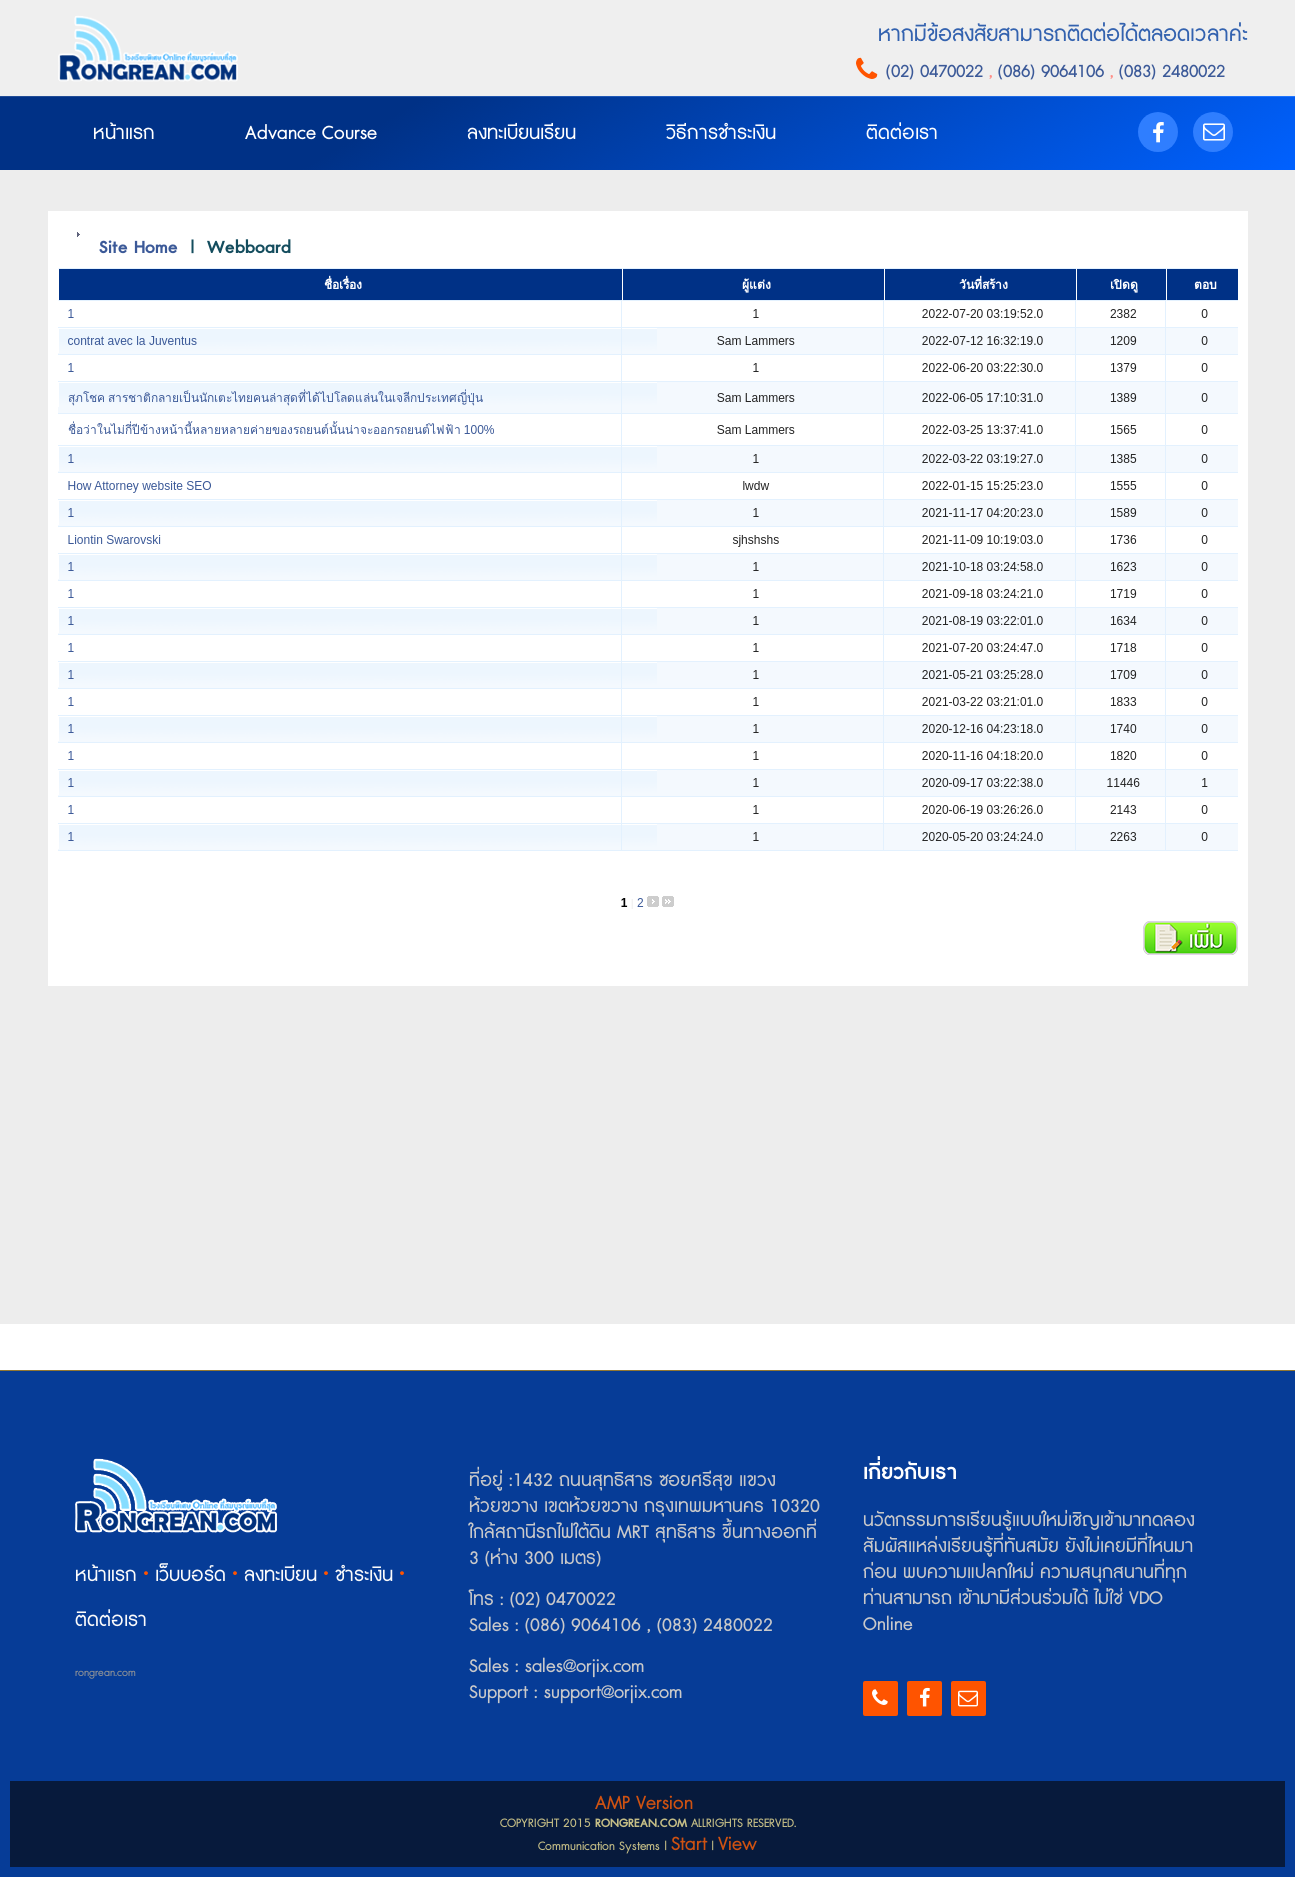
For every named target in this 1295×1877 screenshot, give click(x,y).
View (737, 1844)
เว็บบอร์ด (190, 1575)
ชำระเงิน (364, 1575)
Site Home (138, 247)
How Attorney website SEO (140, 486)
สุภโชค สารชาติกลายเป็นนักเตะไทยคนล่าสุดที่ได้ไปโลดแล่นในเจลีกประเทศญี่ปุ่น (275, 398)
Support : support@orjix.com (575, 1693)
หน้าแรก (106, 1575)
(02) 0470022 (937, 71)
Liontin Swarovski (114, 540)
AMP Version (644, 1803)
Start (689, 1844)
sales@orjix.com (581, 1667)
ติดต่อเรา (111, 1620)
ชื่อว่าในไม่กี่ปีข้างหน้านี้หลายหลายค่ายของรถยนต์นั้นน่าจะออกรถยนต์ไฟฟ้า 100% (281, 430)
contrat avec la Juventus (132, 341)
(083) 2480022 (1169, 71)
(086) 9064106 (1054, 71)
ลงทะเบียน (280, 1575)
